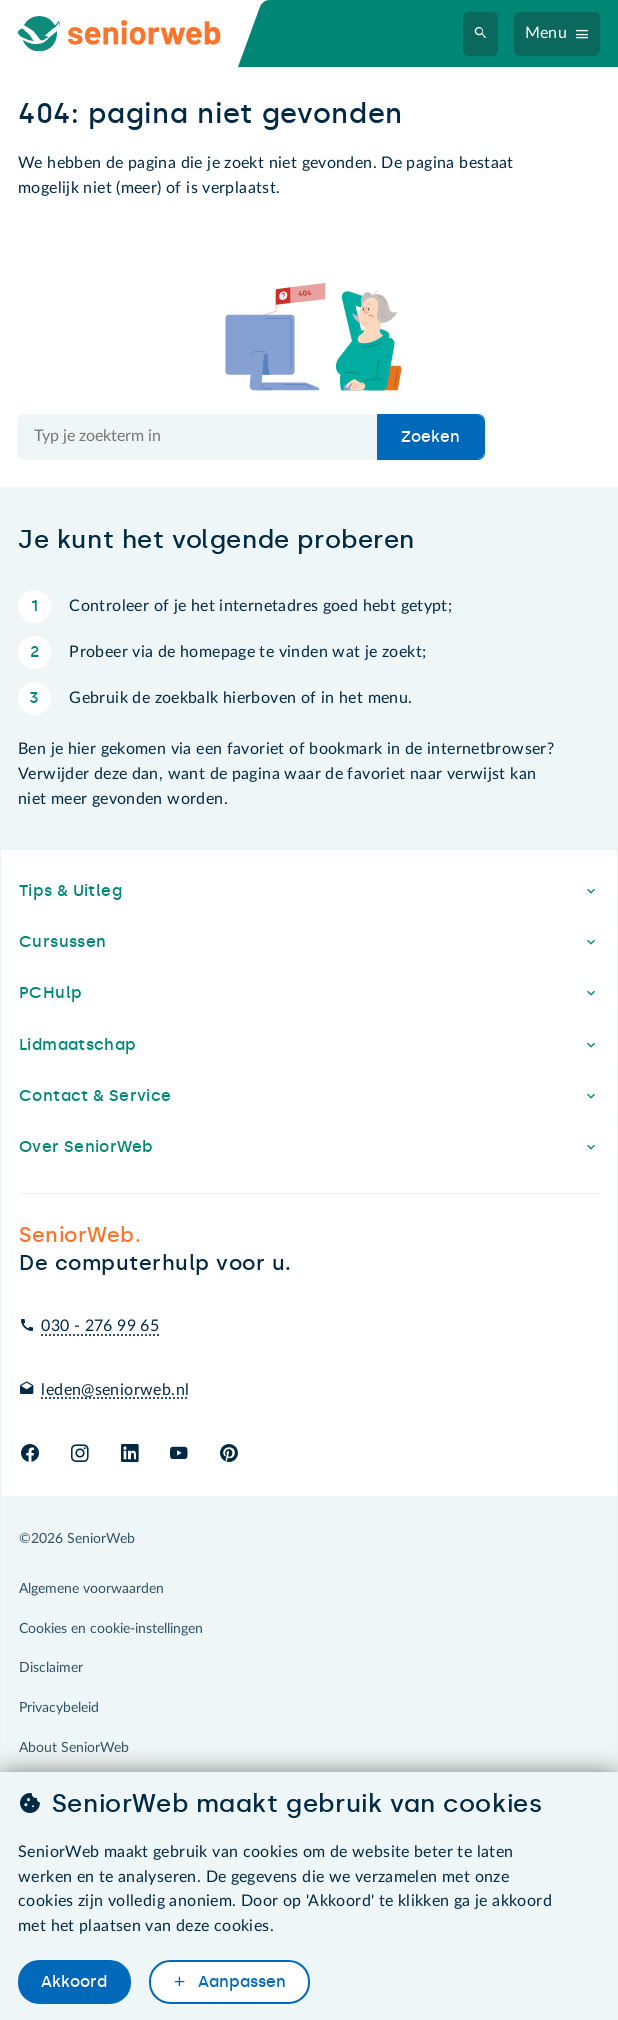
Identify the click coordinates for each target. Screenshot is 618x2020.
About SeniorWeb (74, 1748)
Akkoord (74, 1981)
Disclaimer (51, 1668)
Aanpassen (240, 1981)
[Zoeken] (481, 34)
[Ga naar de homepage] (136, 33)
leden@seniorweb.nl (115, 1390)
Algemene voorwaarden (91, 1589)
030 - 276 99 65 (100, 1326)
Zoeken (430, 436)
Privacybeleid (59, 1708)
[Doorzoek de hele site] (198, 437)
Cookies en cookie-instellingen (111, 1629)
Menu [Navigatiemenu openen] (546, 33)
